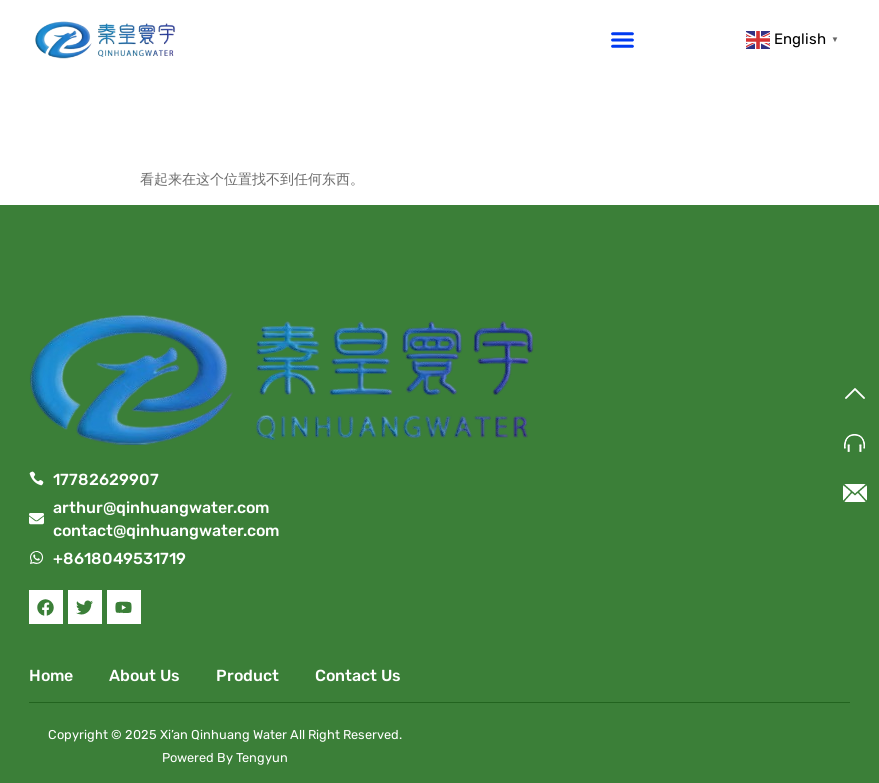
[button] (623, 39)
